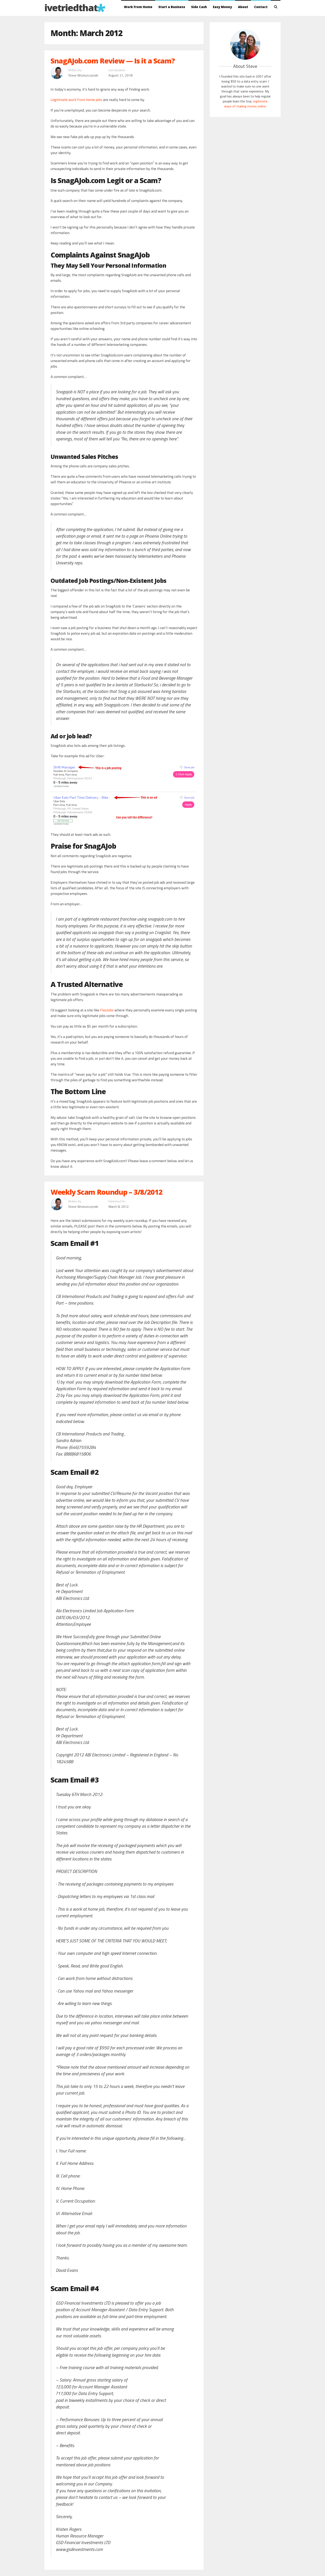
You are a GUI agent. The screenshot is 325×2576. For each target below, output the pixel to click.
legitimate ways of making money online (246, 104)
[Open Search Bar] (275, 7)
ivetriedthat (70, 7)
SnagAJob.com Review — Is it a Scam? (113, 61)
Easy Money (222, 7)
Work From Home (138, 7)
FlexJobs (107, 1010)
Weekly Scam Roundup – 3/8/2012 (106, 1192)
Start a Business (171, 7)
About (243, 7)
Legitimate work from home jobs (76, 99)
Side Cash (199, 7)
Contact (261, 7)
